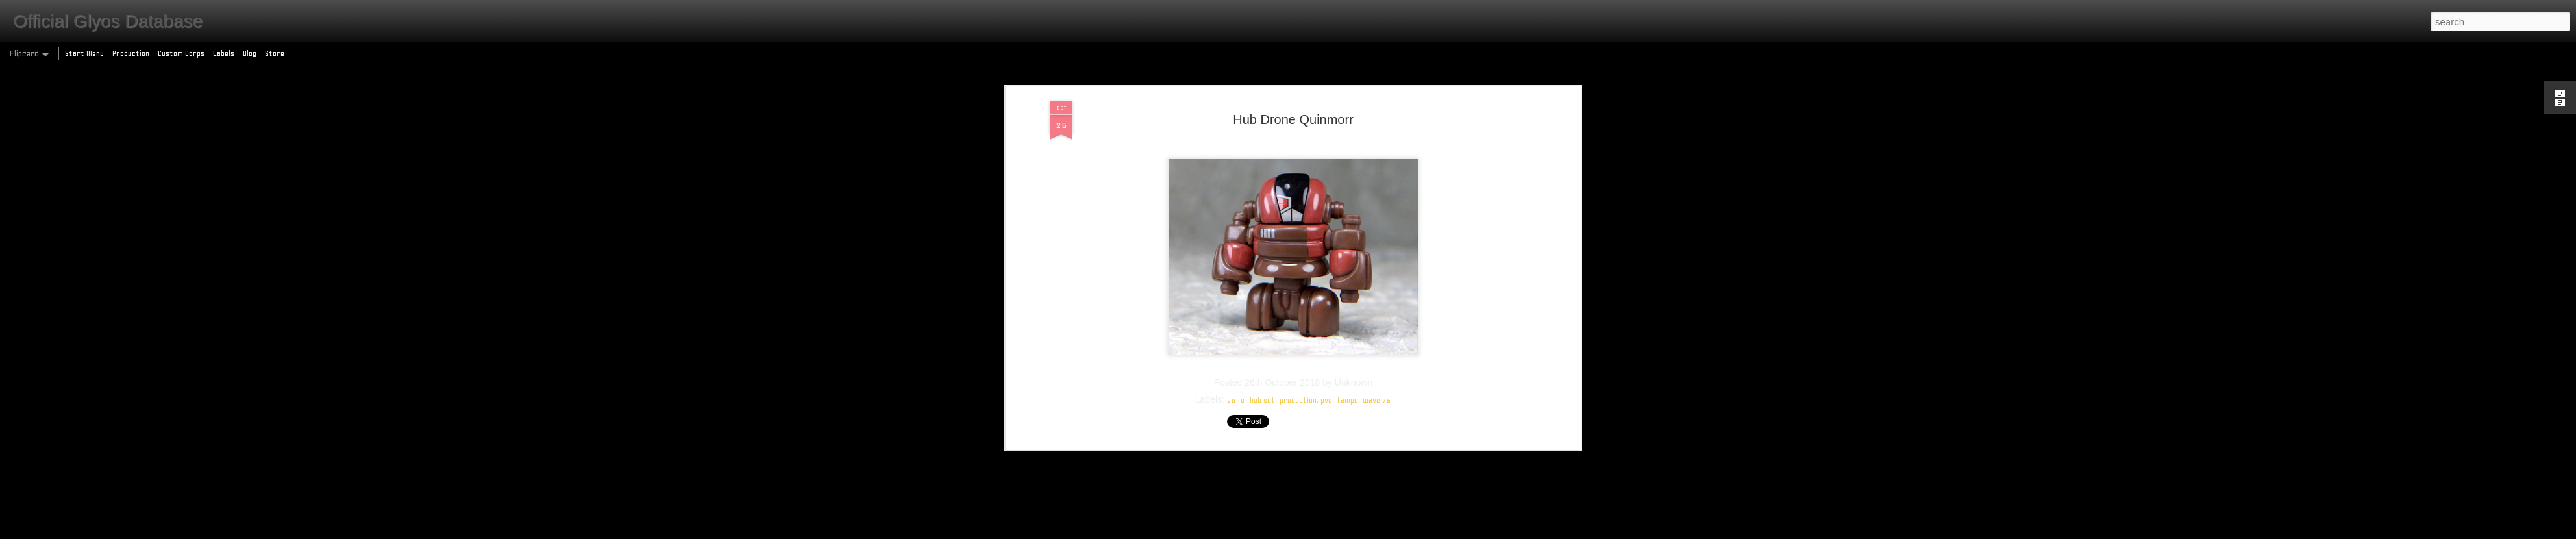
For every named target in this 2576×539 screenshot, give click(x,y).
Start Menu (84, 53)
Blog (249, 53)
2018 (1236, 111)
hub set (1262, 111)
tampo (1347, 111)
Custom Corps (181, 53)
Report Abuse (1382, 531)
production (1298, 111)
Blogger (1344, 531)
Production (130, 53)
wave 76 (1377, 111)
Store (274, 53)
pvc (1326, 111)
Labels (223, 53)
